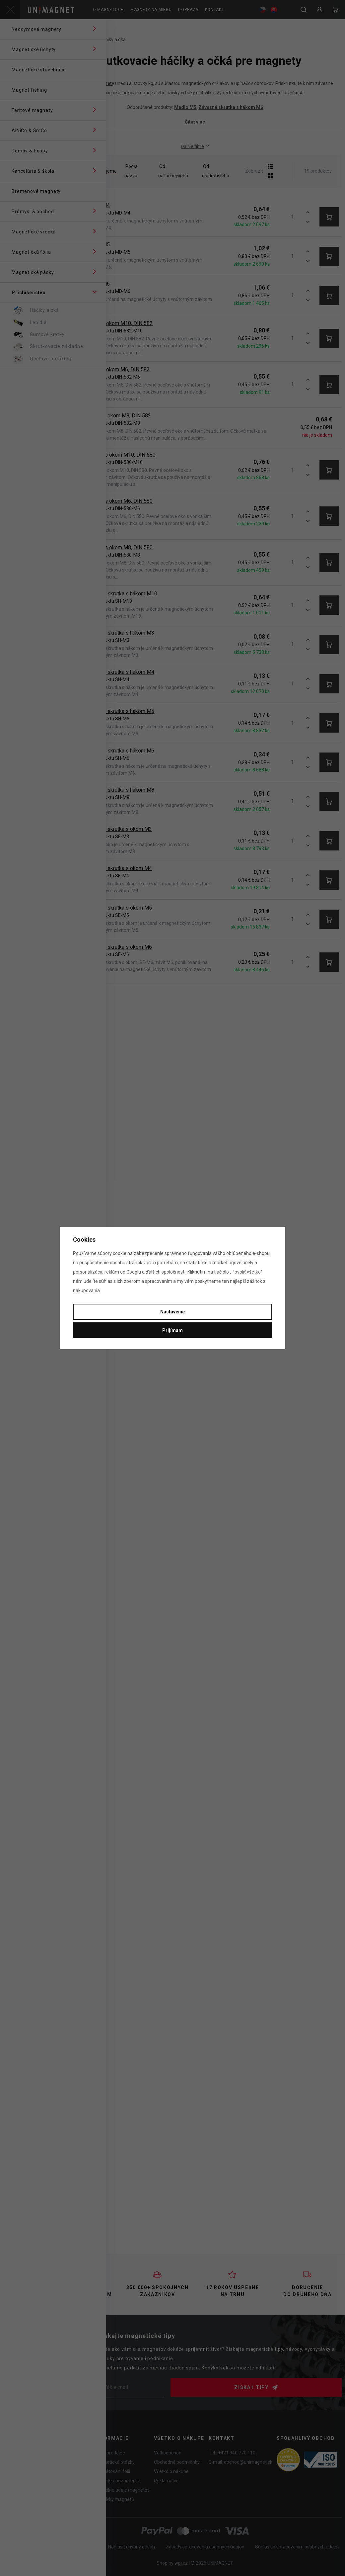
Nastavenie (172, 1311)
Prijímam (172, 1330)
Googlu (133, 1272)
